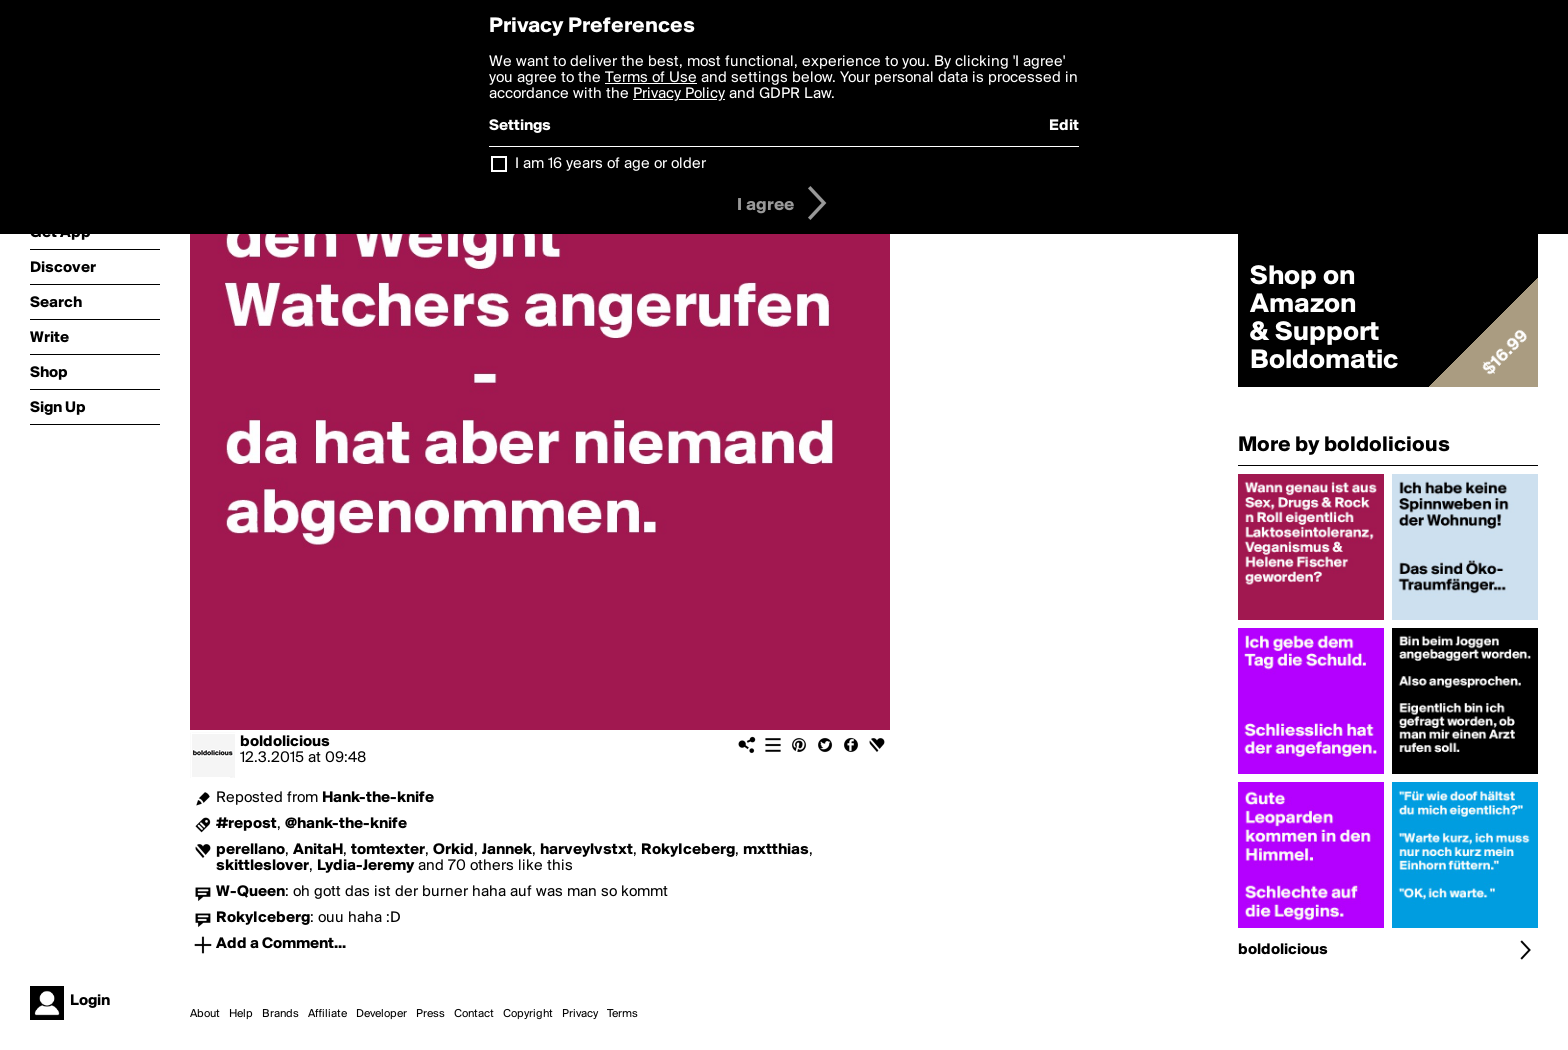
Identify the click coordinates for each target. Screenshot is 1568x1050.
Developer (381, 1014)
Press (430, 1014)
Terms (622, 1014)
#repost (246, 824)
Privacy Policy (679, 94)
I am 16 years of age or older (610, 164)
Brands (280, 1014)
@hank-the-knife (346, 824)
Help (241, 1014)
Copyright (528, 1014)
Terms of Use (651, 78)
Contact (474, 1014)
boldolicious (285, 742)
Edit (1064, 126)
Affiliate (327, 1014)
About (205, 1014)
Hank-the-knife (378, 798)
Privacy (580, 1014)
